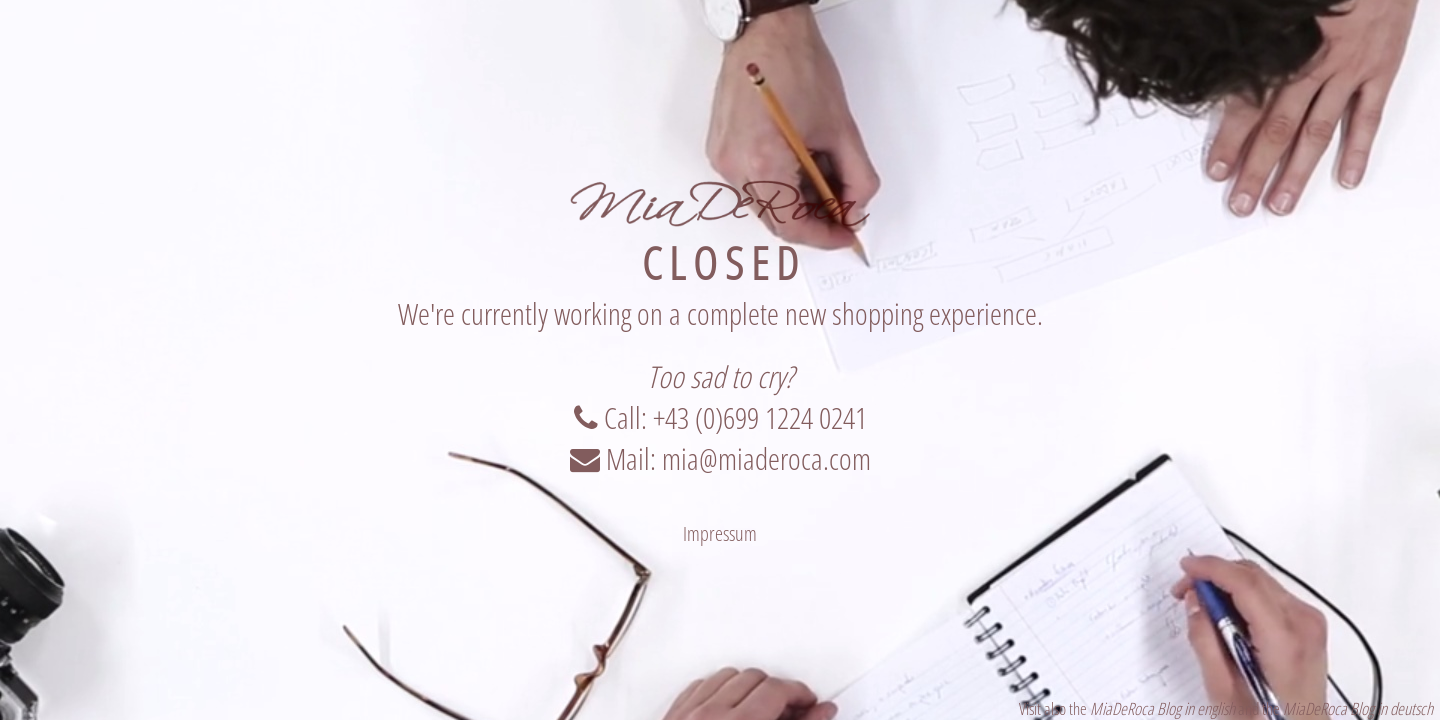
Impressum (720, 533)
